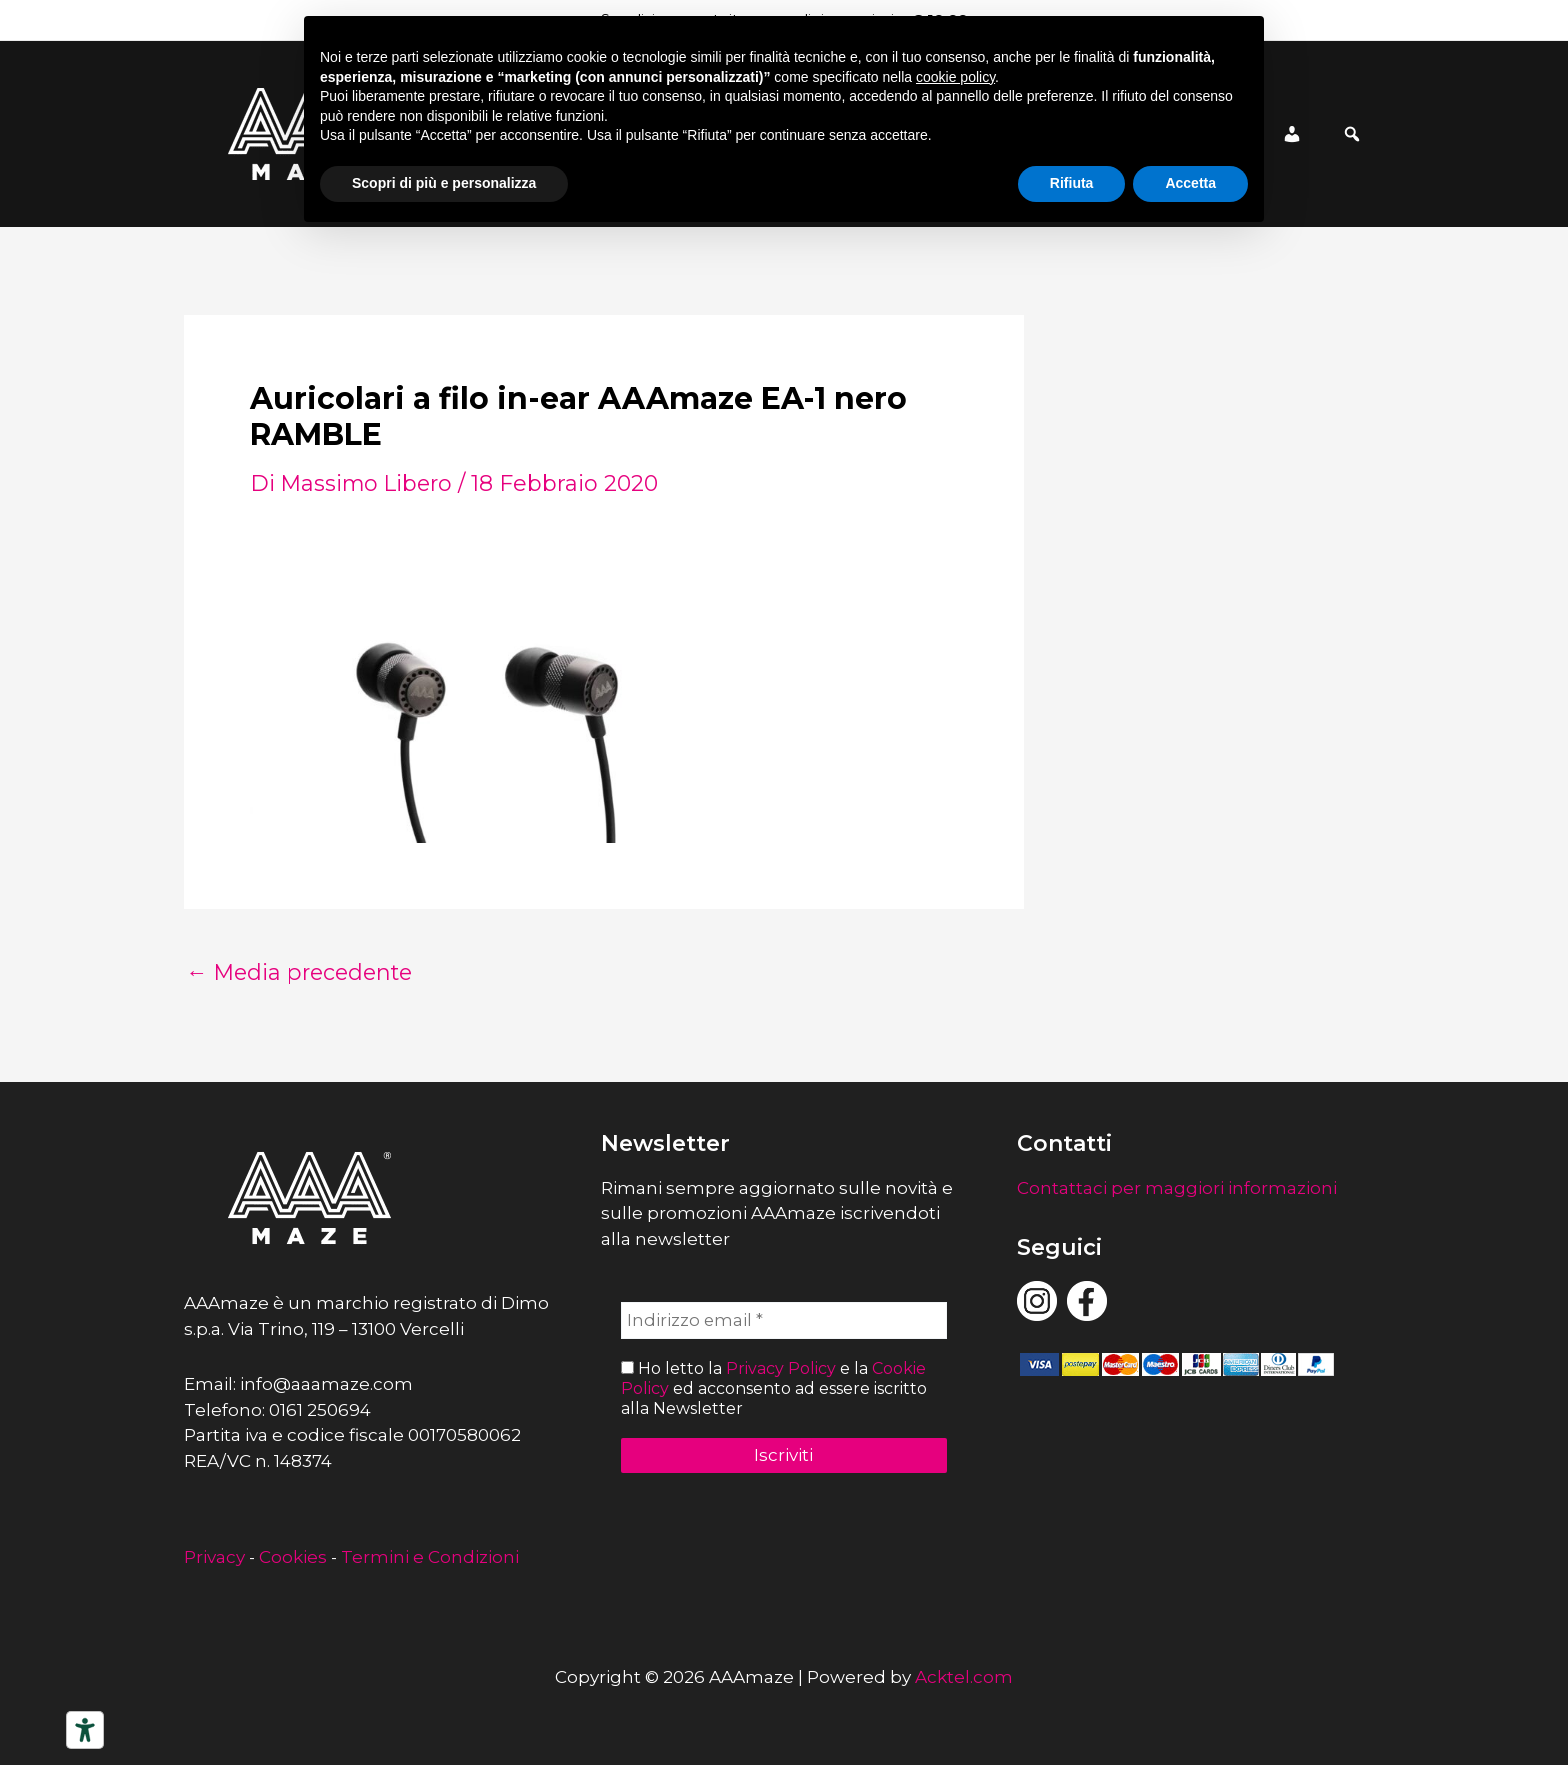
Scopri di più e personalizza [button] (444, 183)
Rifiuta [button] (1072, 183)
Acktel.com (964, 1677)
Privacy (214, 1557)
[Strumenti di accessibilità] (85, 1730)
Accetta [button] (1190, 183)
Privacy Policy (781, 1369)
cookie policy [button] (955, 77)
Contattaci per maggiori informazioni (1177, 1188)
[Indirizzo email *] (784, 1321)
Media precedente (303, 973)
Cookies (293, 1557)
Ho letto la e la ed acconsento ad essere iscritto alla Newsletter (774, 1388)
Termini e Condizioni (430, 1557)
